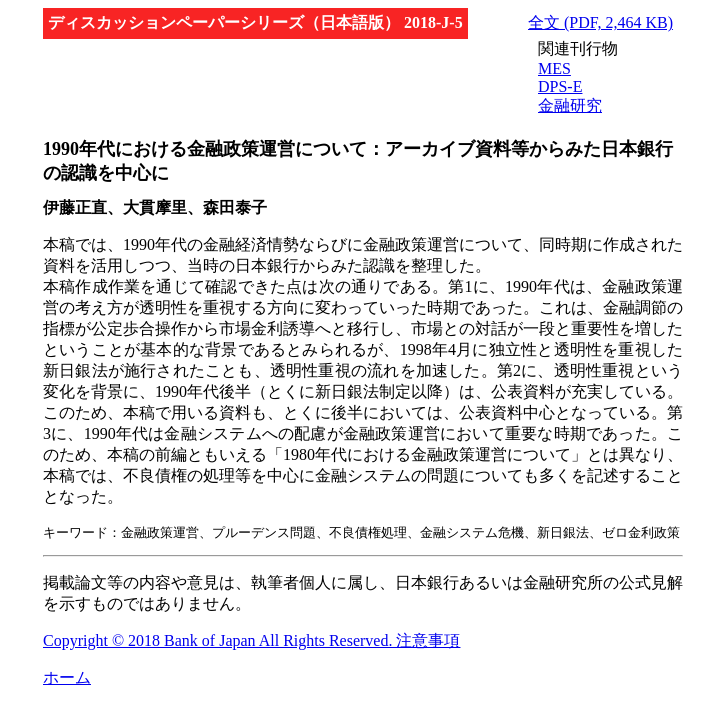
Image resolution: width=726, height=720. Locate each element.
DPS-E (560, 86)
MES (554, 68)
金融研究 (570, 105)
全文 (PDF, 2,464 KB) (600, 22)
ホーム (67, 677)
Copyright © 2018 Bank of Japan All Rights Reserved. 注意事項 (251, 640)
